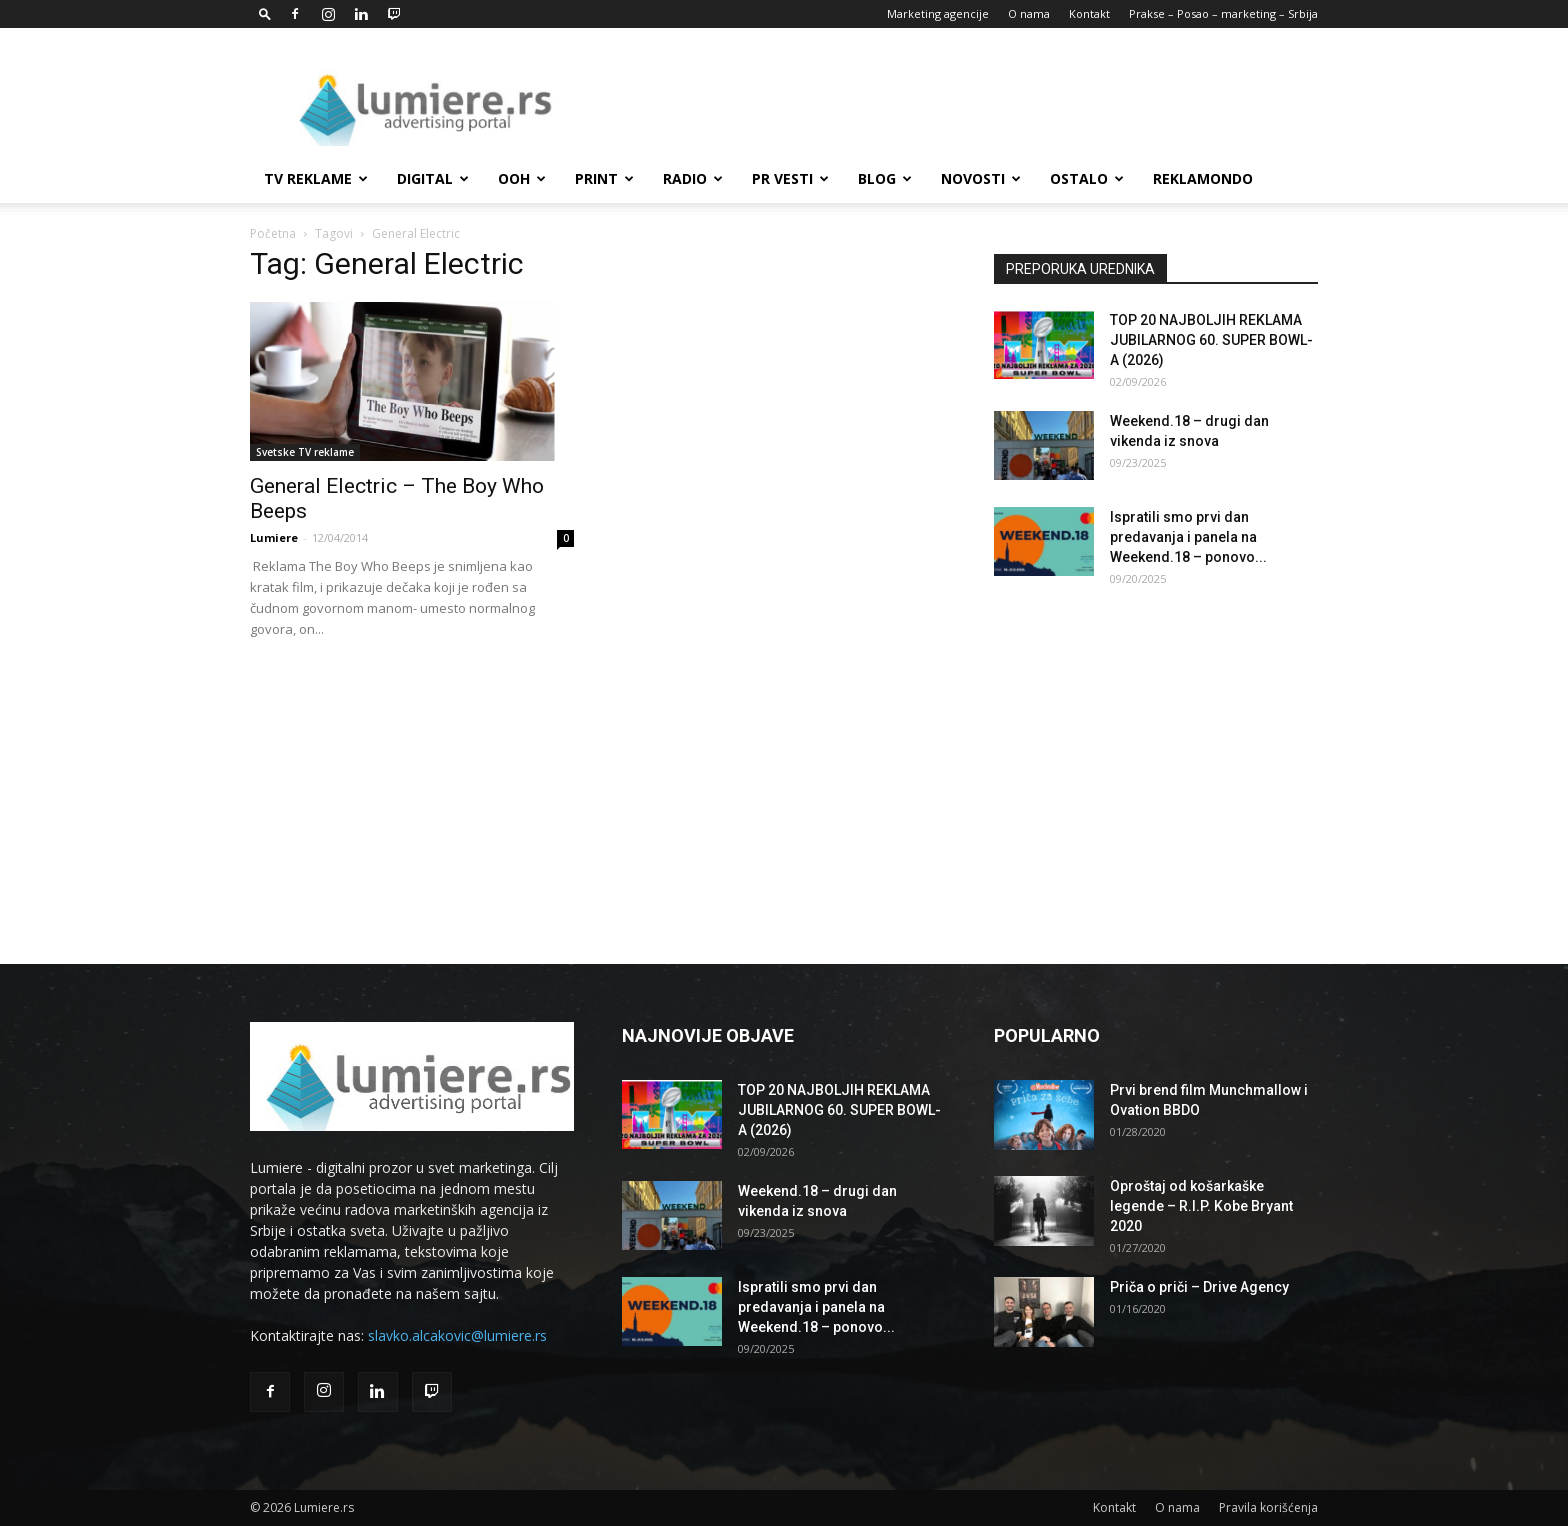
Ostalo (1087, 178)
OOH (522, 178)
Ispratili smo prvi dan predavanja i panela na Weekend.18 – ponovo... (1188, 537)
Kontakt (1089, 13)
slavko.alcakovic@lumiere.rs (457, 1335)
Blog (885, 178)
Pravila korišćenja (1268, 1507)
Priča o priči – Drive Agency (1199, 1287)
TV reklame (316, 178)
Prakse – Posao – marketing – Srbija (1223, 13)
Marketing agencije (938, 13)
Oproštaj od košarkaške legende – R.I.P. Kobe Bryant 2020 (1201, 1206)
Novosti (981, 178)
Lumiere (274, 537)
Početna (273, 233)
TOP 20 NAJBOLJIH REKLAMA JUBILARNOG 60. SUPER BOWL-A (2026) (1211, 340)
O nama (1029, 13)
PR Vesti (790, 178)
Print (604, 178)
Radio (693, 178)
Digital (433, 178)
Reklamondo (1203, 178)
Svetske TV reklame (305, 452)
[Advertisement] (954, 101)
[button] (265, 13)
